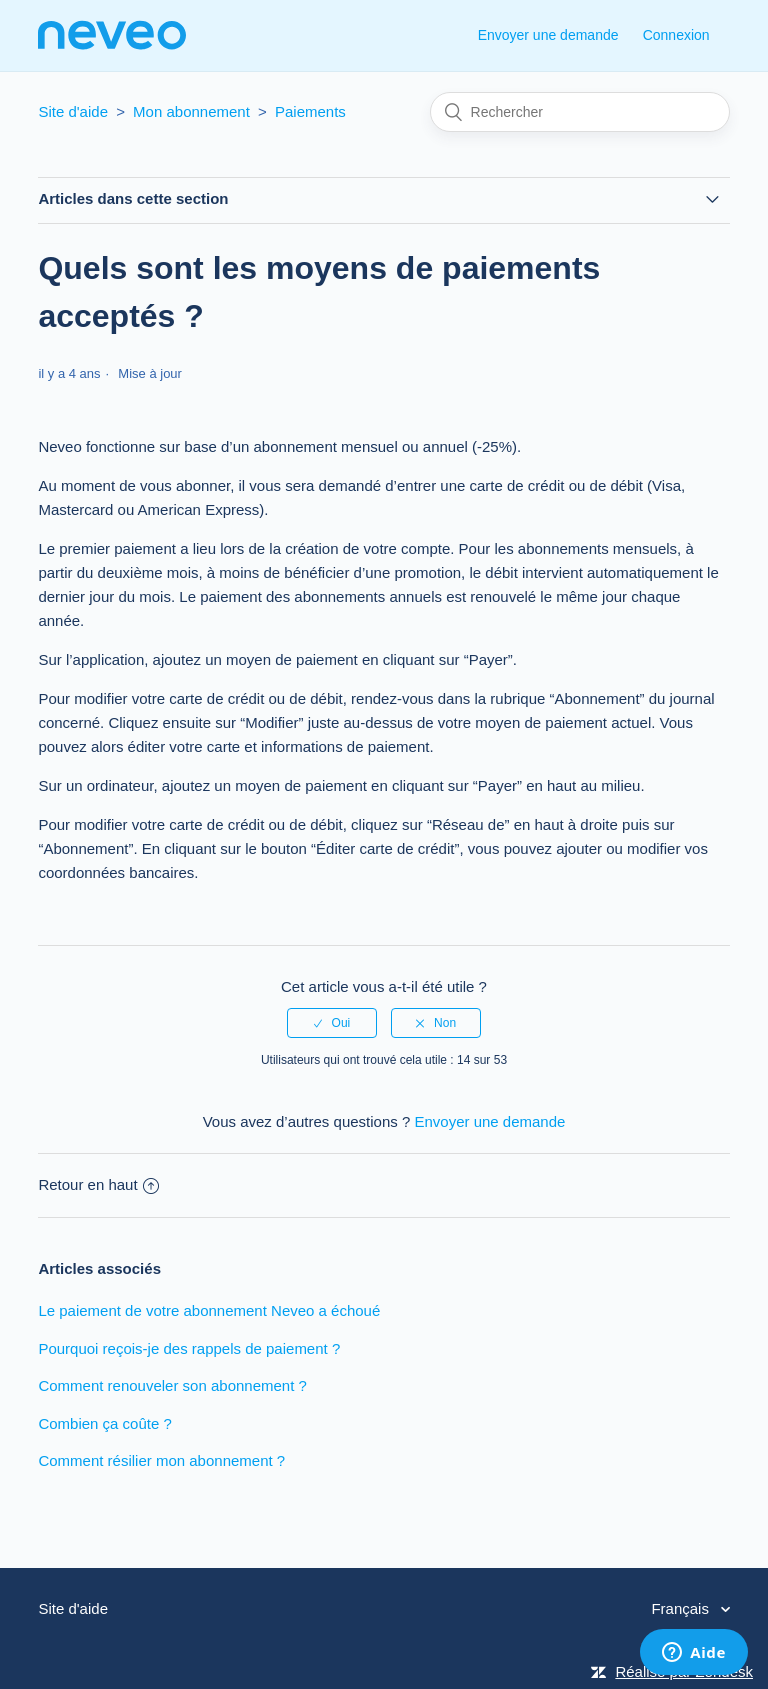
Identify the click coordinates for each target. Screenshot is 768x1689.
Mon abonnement (191, 111)
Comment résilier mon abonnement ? (161, 1460)
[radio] (332, 1023)
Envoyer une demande (548, 35)
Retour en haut (98, 1184)
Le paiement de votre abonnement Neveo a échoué (209, 1310)
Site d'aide (73, 111)
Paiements (310, 111)
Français (682, 1608)
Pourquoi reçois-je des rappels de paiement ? (189, 1348)
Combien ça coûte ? (104, 1423)
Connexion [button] (676, 35)
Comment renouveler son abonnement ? (172, 1385)
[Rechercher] (580, 112)
